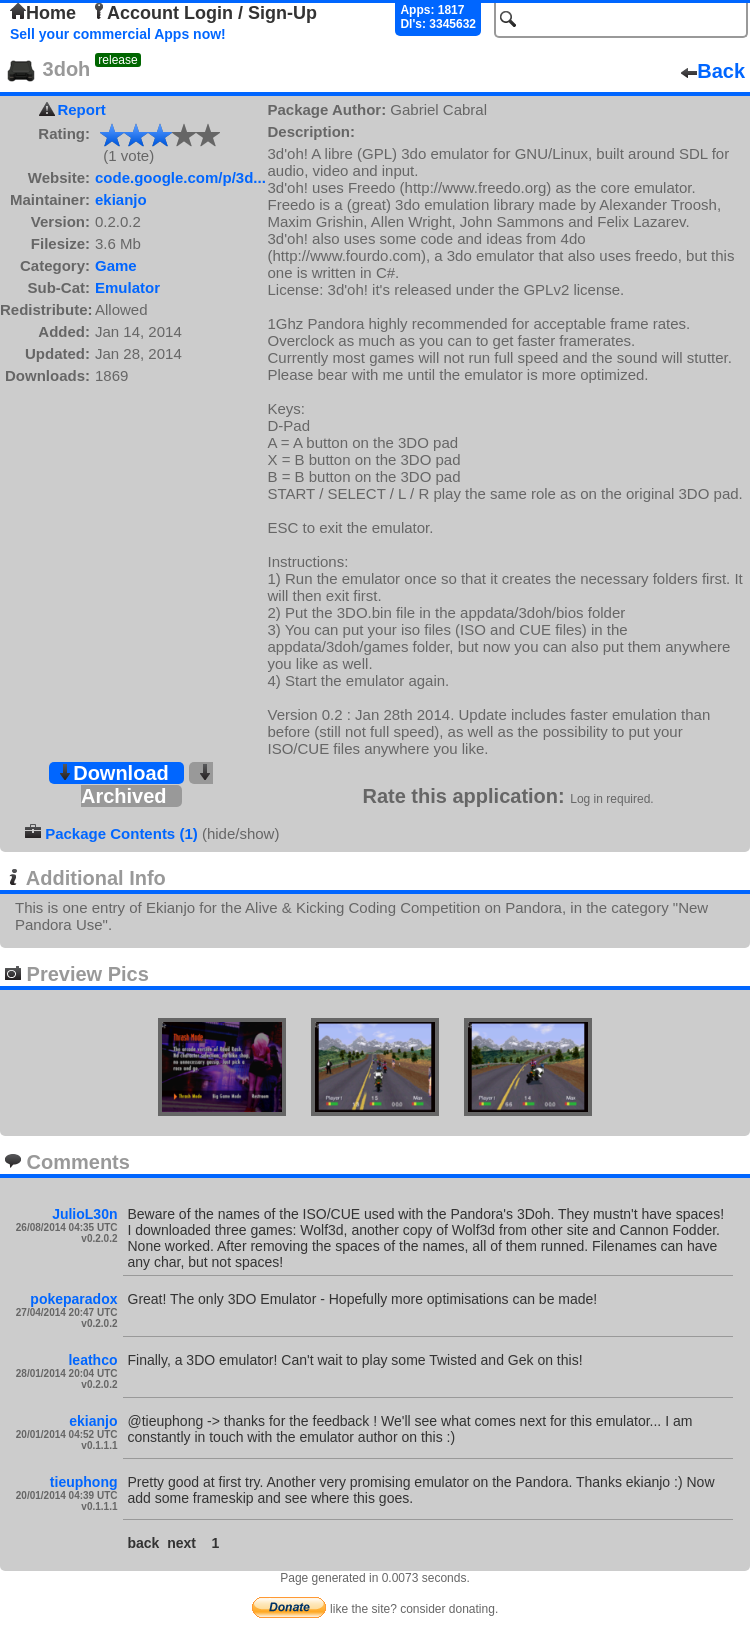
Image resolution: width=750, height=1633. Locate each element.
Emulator (127, 287)
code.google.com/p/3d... (180, 177)
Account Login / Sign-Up (204, 13)
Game (116, 265)
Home (43, 13)
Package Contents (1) (121, 833)
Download (113, 773)
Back (713, 71)
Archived (147, 785)
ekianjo (121, 199)
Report (81, 109)
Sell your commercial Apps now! (118, 34)
